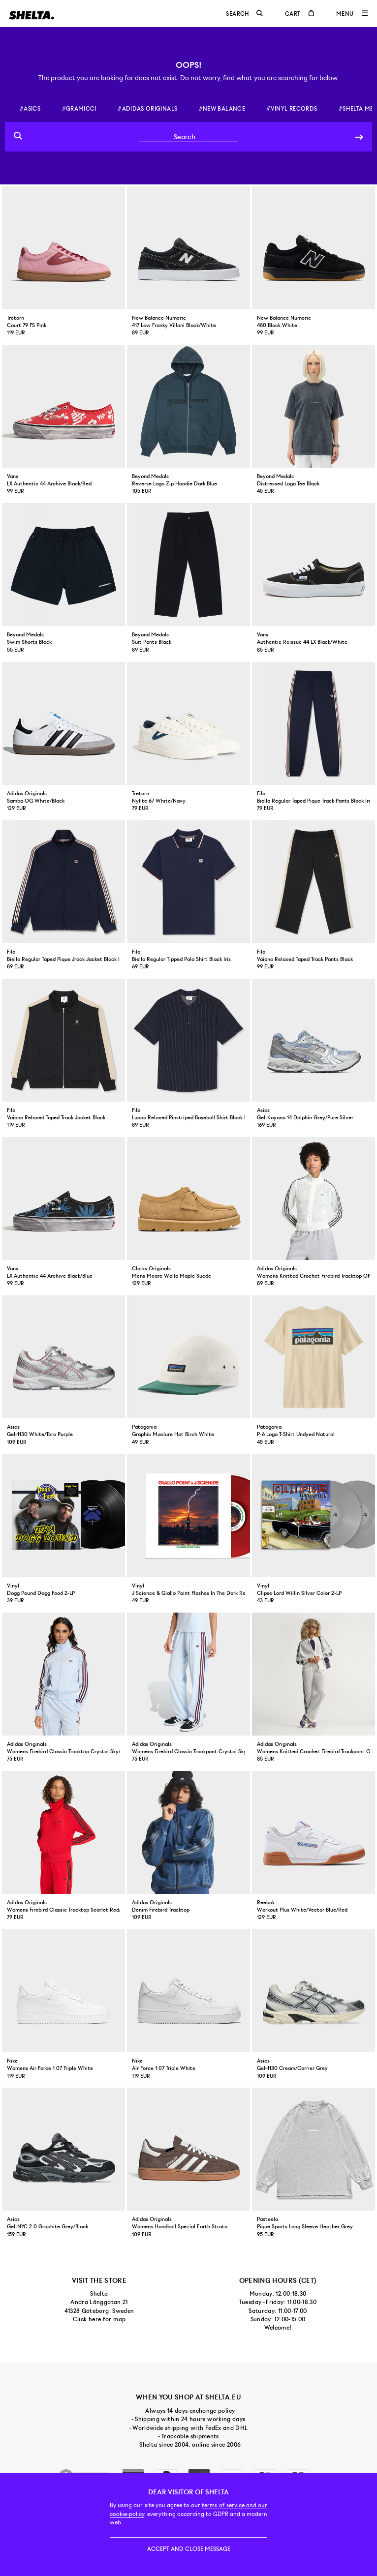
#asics (30, 108)
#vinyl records (291, 108)
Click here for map (99, 2319)
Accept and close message (188, 2549)
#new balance (222, 108)
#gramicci (79, 108)
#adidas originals (147, 108)
